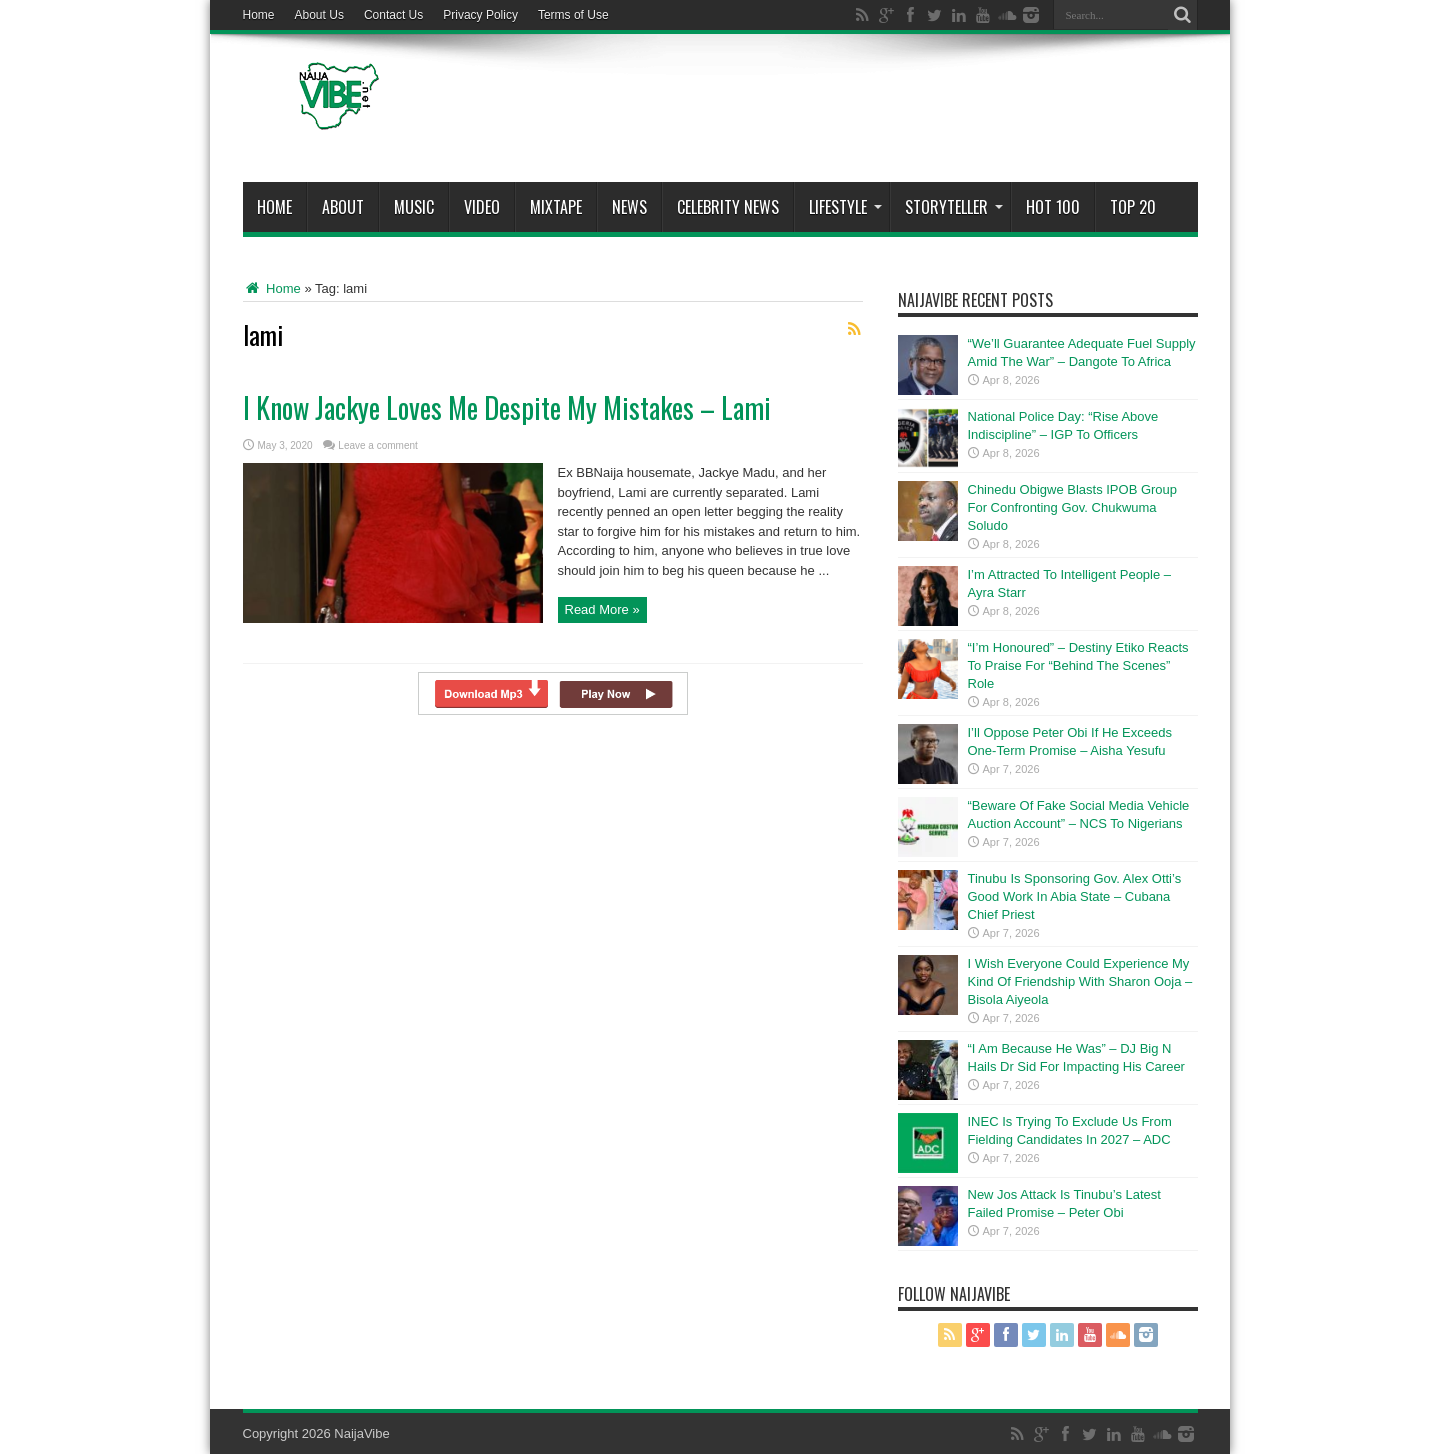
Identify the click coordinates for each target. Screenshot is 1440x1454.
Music (414, 207)
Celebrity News (728, 207)
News (629, 207)
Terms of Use (573, 15)
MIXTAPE (556, 207)
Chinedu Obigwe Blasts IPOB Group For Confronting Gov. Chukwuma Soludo (1073, 507)
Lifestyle (845, 207)
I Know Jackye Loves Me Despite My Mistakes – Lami (507, 407)
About (343, 207)
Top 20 (1133, 207)
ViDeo (482, 207)
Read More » (602, 609)
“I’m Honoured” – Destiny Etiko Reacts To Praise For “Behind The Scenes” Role (1078, 665)
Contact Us (393, 15)
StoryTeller (954, 207)
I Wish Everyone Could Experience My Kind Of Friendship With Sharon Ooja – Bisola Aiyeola (1080, 981)
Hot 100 (1053, 207)
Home (259, 15)
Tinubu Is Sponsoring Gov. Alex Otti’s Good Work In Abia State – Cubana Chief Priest (1075, 896)
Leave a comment (378, 445)
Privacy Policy (480, 15)
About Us (319, 15)
